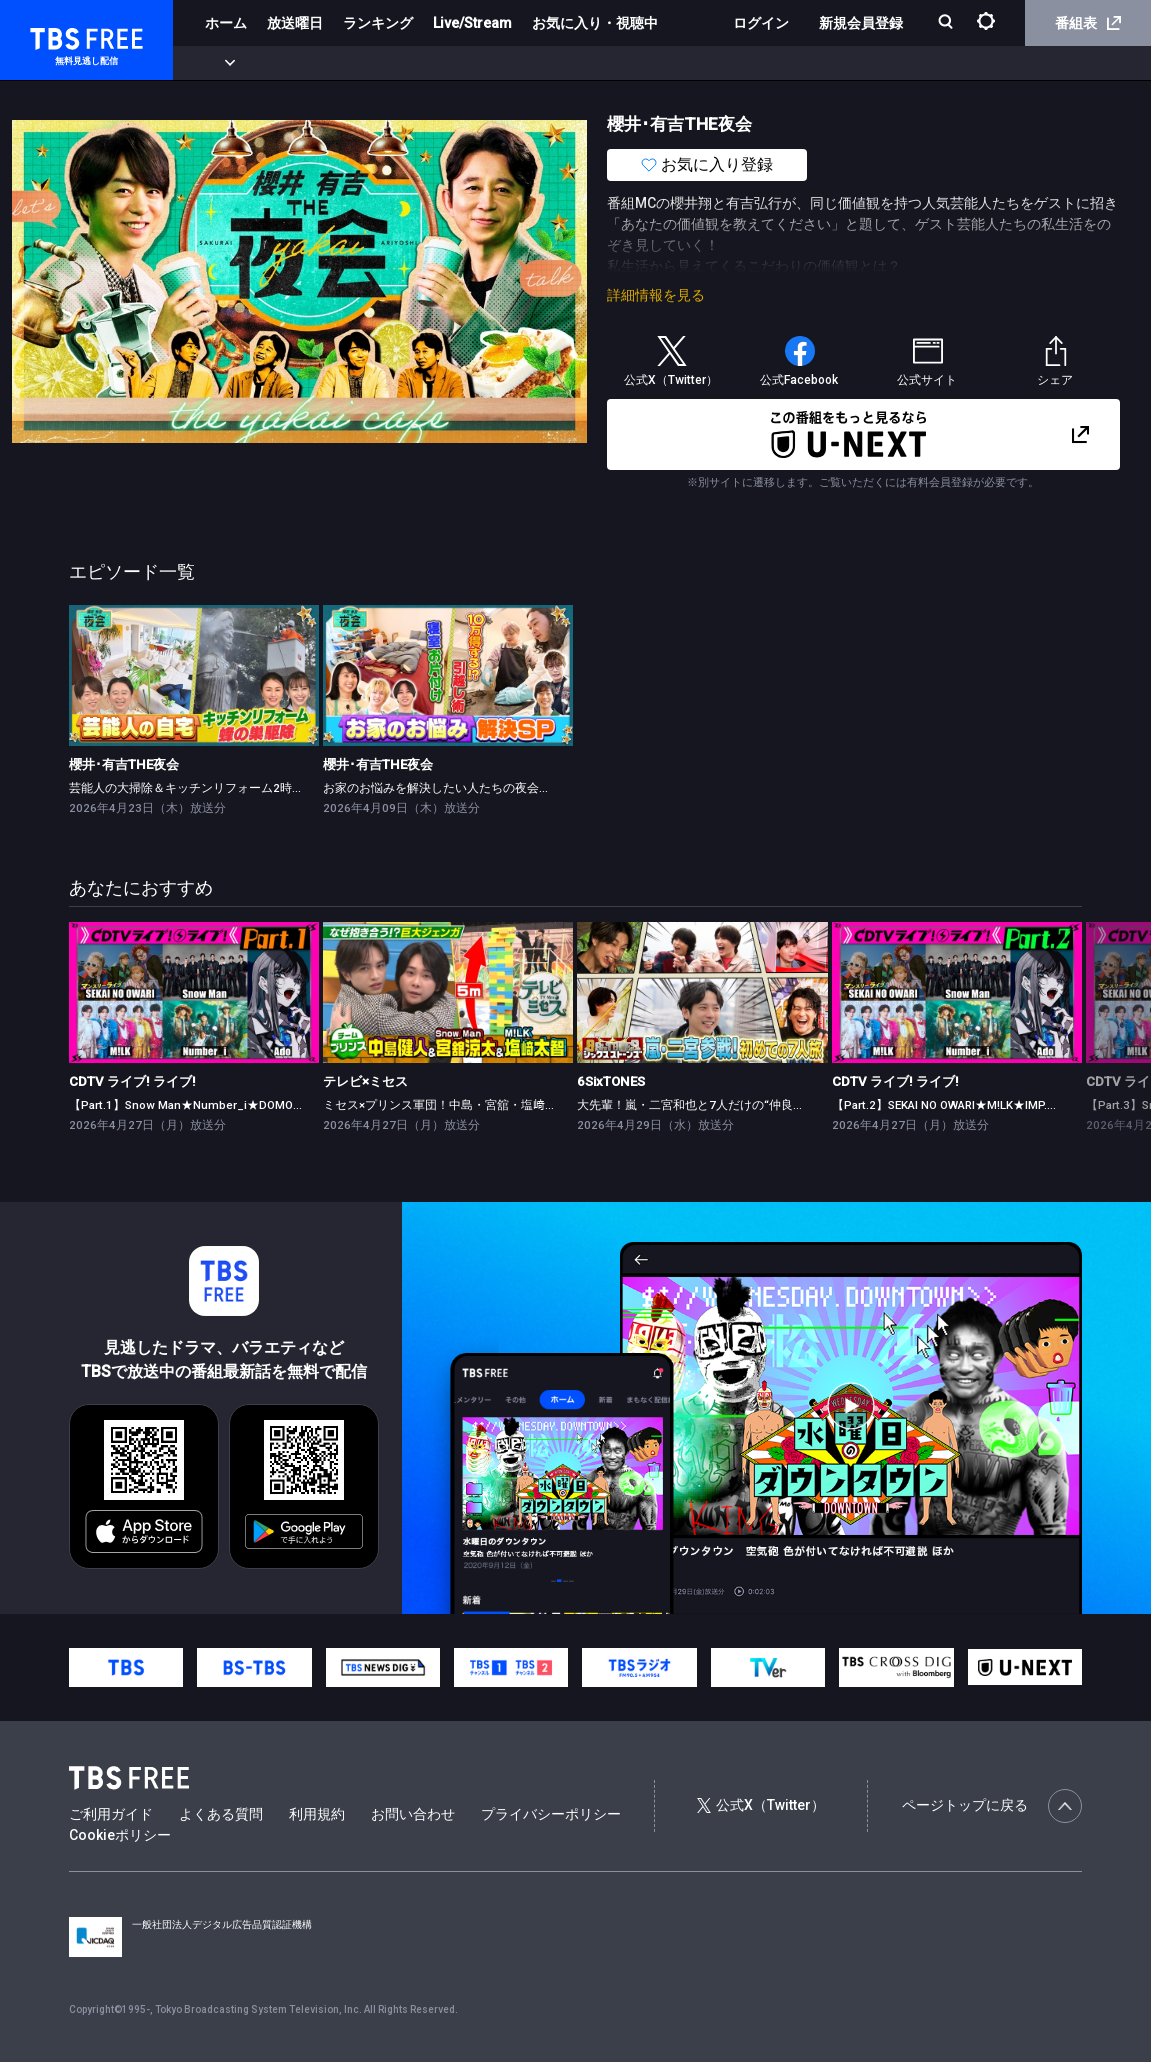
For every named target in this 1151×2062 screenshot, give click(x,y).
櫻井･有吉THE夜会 (124, 764)
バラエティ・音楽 (499, 63)
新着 (217, 63)
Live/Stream (472, 23)
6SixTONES (611, 1081)
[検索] (947, 23)
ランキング (378, 23)
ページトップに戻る (992, 1806)
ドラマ (403, 63)
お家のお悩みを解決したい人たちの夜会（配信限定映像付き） (491, 788)
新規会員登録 (861, 23)
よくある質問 (221, 1814)
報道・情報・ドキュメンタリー (661, 63)
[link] (194, 675)
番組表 (1088, 23)
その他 (793, 63)
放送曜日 (295, 23)
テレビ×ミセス (365, 1081)
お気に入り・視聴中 (595, 23)
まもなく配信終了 (307, 63)
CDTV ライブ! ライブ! (132, 1081)
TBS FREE (53, 35)
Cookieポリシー (120, 1835)
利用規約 (317, 1814)
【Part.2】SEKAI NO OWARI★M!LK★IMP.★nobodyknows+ (987, 1105)
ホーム (226, 23)
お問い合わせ (413, 1814)
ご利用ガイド (111, 1814)
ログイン (761, 23)
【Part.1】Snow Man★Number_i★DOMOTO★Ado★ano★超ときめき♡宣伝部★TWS (299, 1105)
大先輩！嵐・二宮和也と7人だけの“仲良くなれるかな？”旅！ (741, 1105)
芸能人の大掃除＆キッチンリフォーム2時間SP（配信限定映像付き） (254, 788)
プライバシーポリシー (551, 1814)
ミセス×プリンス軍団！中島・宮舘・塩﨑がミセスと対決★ (482, 1105)
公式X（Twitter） (761, 1805)
